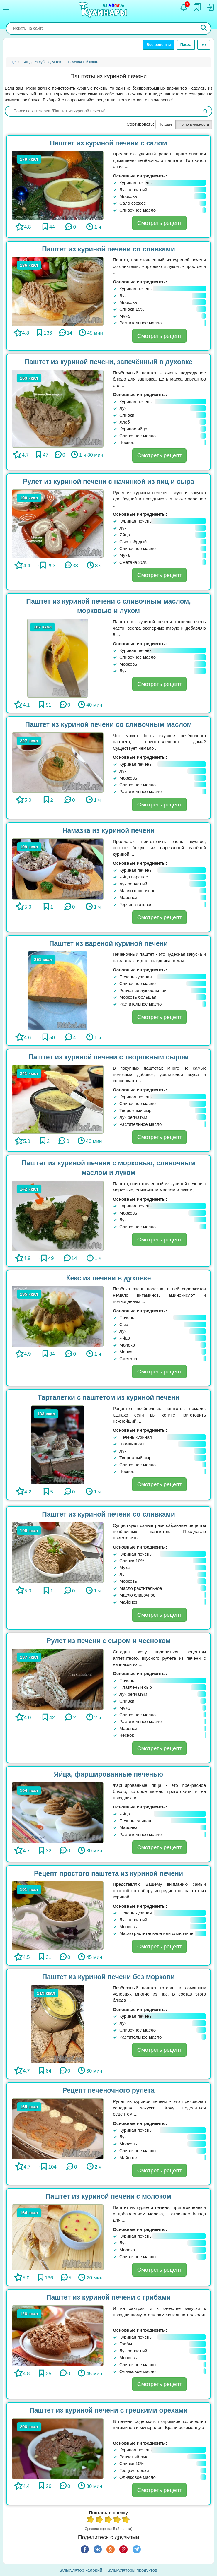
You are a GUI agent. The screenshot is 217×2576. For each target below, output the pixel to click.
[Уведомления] (184, 7)
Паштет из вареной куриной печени (108, 943)
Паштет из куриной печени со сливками (108, 249)
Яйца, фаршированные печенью (108, 1774)
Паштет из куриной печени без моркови (108, 1977)
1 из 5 (91, 2520)
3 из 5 (108, 2520)
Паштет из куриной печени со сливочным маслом (108, 724)
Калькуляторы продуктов (131, 2570)
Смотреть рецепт (159, 223)
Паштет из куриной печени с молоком (109, 2196)
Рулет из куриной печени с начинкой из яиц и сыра (108, 481)
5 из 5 (126, 2520)
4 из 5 (117, 2520)
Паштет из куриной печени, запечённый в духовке (109, 362)
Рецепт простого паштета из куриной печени (108, 1873)
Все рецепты (158, 44)
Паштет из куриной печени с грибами (108, 2297)
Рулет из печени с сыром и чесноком (109, 1641)
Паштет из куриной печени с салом (108, 143)
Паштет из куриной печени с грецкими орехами (108, 2410)
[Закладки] (197, 7)
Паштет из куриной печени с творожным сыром (108, 1057)
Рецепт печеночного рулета (108, 2090)
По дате (166, 124)
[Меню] (6, 8)
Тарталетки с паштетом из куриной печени (108, 1397)
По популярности (194, 124)
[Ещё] (203, 45)
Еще (12, 62)
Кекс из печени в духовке (108, 1278)
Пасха (185, 44)
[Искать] (203, 28)
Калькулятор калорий (80, 2570)
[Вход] (210, 7)
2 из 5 (99, 2520)
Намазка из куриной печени (108, 830)
